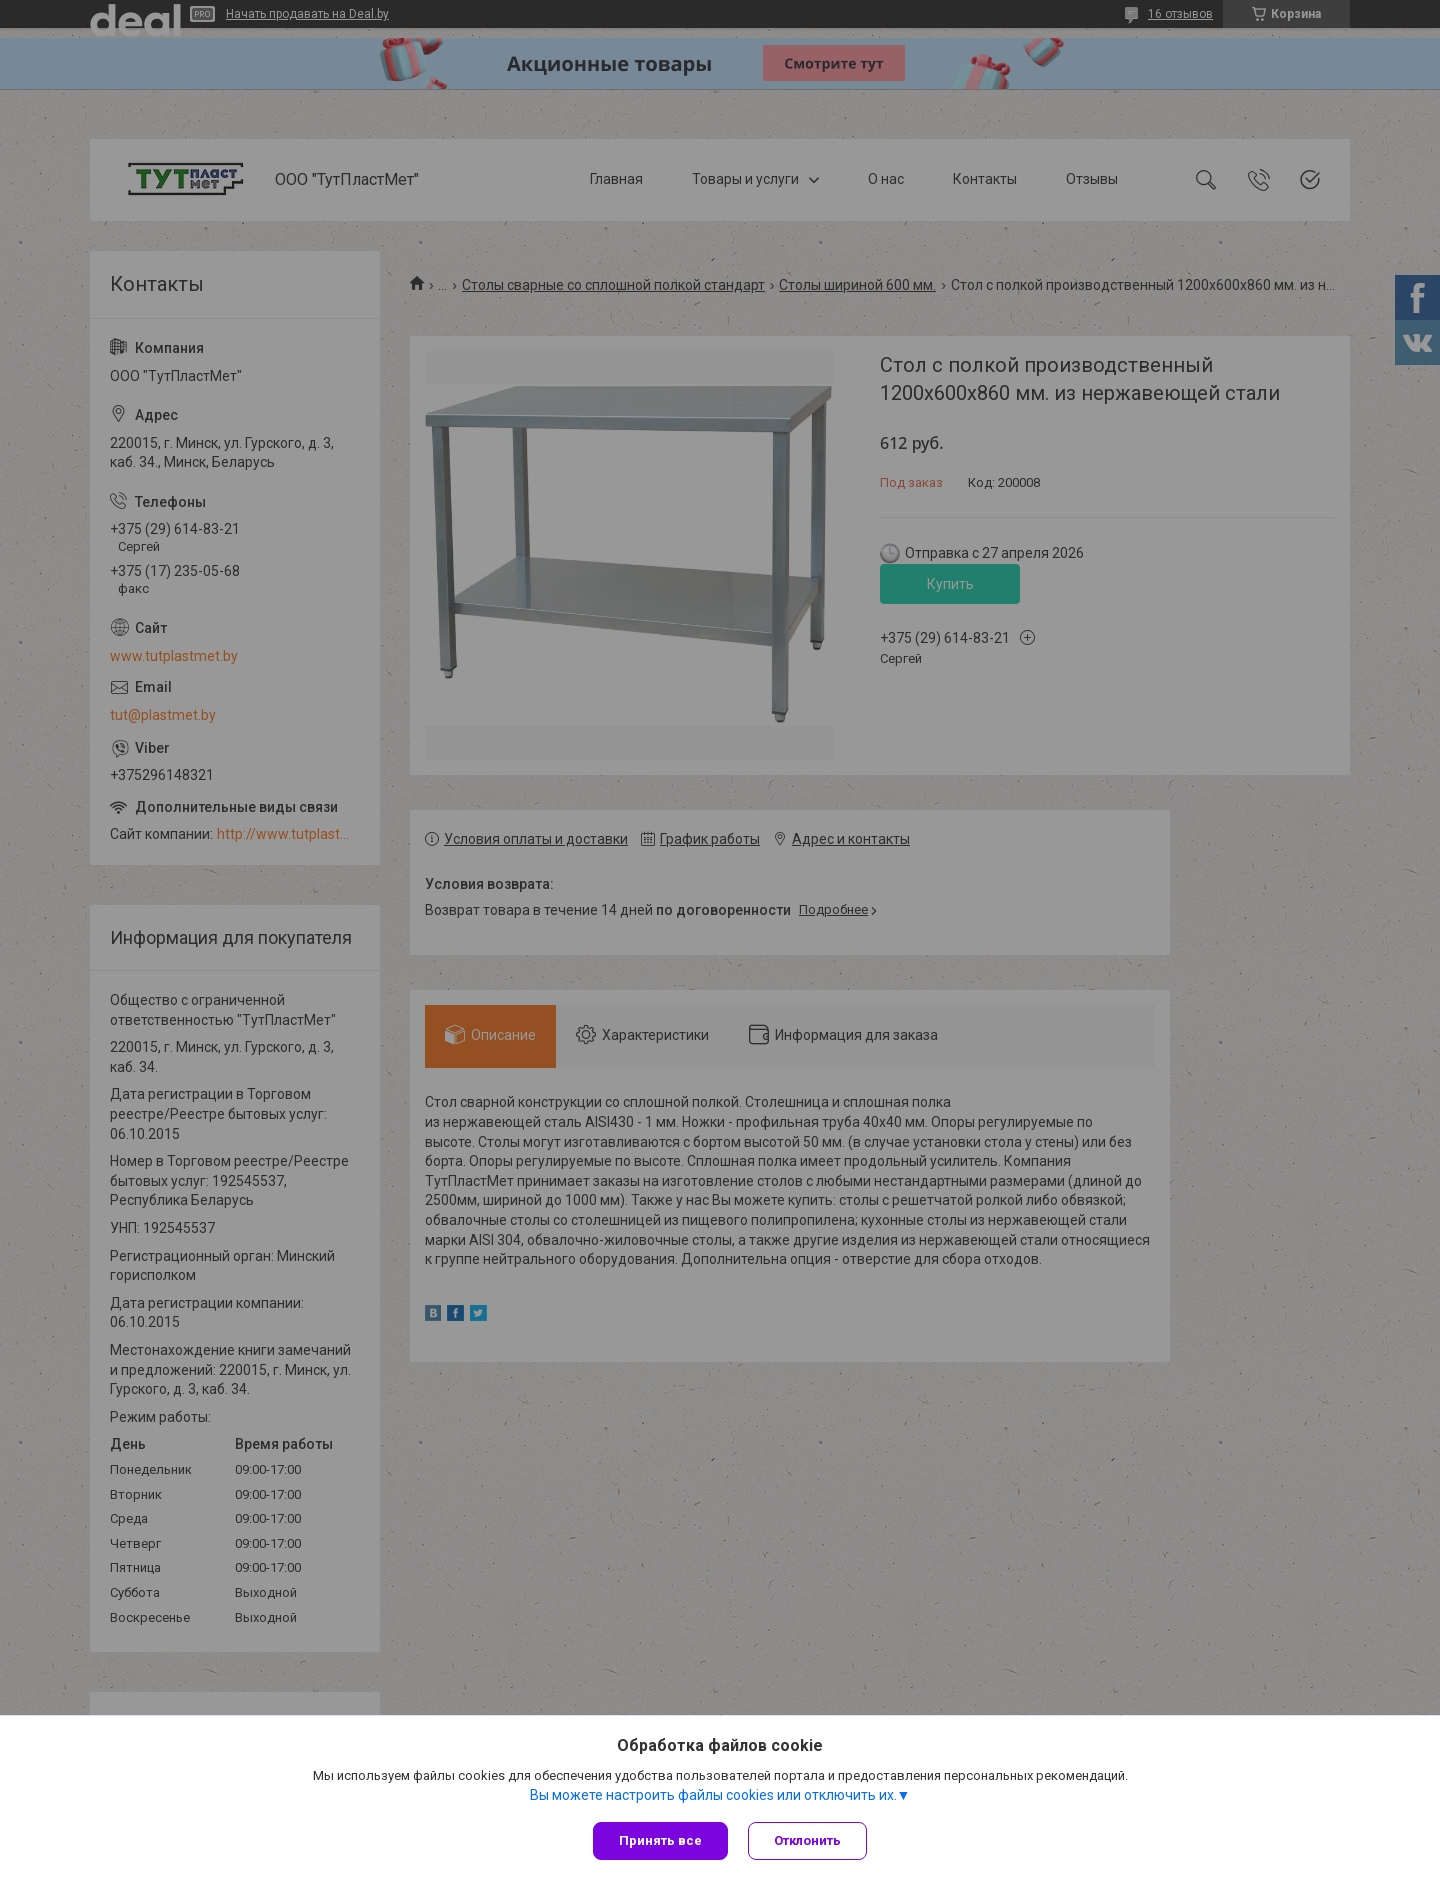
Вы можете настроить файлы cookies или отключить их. (713, 1795)
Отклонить (807, 1840)
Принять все (660, 1840)
